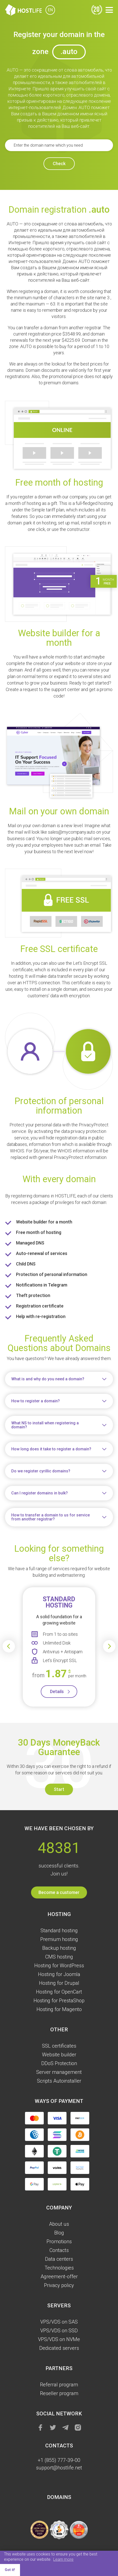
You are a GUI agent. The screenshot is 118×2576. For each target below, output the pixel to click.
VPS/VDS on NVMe (59, 2339)
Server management (59, 2072)
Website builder (59, 2055)
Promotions (59, 2241)
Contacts (59, 2250)
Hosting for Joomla (59, 1974)
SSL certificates (59, 2046)
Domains (59, 2497)
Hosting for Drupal (59, 1983)
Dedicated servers (59, 2348)
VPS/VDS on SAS (59, 2322)
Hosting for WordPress (59, 1966)
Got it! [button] (10, 2570)
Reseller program (59, 2393)
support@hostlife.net (59, 2468)
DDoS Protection (59, 2063)
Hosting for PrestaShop (59, 2001)
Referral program (59, 2385)
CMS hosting (59, 1957)
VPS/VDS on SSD (59, 2331)
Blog (59, 2233)
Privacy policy (59, 2285)
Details (57, 1691)
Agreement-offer (59, 2277)
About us (59, 2224)
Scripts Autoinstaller (59, 2081)
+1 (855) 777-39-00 (59, 2460)
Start (59, 1789)
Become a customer (59, 1892)
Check (59, 163)
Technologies (59, 2268)
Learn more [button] (63, 2559)
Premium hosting (59, 1939)
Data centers (59, 2259)
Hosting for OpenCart (59, 1992)
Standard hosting (59, 1930)
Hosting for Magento (59, 2009)
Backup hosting (59, 1948)
